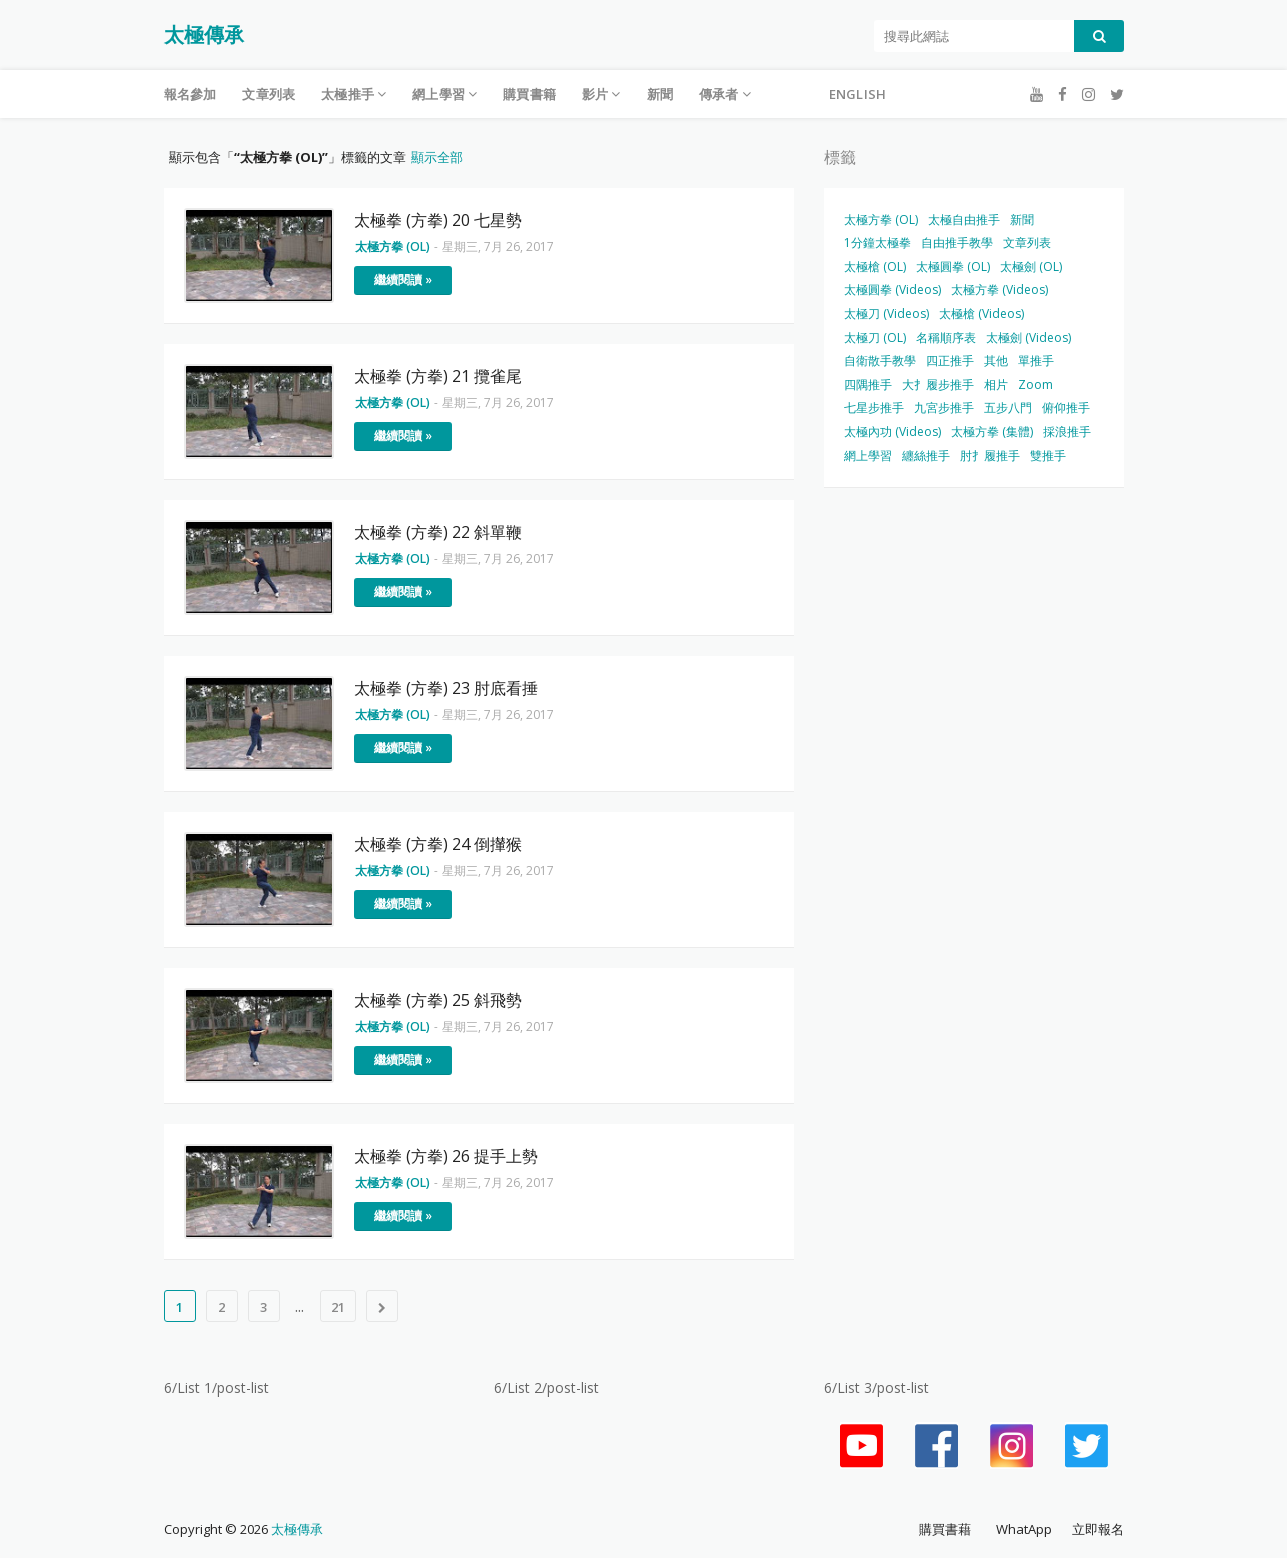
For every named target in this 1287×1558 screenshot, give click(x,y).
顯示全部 (437, 157)
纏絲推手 (926, 455)
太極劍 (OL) (1031, 266)
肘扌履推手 (990, 455)
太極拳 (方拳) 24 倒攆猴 (438, 844)
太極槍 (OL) (875, 266)
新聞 (1022, 219)
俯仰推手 (1066, 407)
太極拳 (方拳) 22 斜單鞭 (438, 532)
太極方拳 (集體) (992, 431)
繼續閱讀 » (403, 279)
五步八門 (1008, 407)
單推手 (1036, 360)
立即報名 (1098, 1529)
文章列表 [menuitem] (268, 94)
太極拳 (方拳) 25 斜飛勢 (438, 1000)
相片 (996, 384)
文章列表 (1027, 242)
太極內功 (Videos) (892, 431)
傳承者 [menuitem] (719, 94)
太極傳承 (204, 34)
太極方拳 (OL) (881, 219)
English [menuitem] (857, 94)
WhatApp (1024, 1529)
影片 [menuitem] (595, 94)
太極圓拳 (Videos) (892, 289)
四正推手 (950, 360)
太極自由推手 (964, 219)
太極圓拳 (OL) (953, 266)
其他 (996, 360)
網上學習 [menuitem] (438, 94)
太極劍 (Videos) (1028, 337)
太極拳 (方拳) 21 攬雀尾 (438, 376)
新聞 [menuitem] (660, 94)
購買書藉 (945, 1529)
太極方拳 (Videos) (999, 289)
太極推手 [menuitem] (347, 94)
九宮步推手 (944, 407)
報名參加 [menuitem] (190, 94)
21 (338, 1307)
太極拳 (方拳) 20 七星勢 (438, 220)
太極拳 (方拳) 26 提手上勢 (446, 1156)
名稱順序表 (946, 337)
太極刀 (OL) (875, 337)
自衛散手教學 (880, 360)
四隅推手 (868, 384)
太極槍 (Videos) (981, 313)
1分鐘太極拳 (877, 242)
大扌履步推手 (938, 384)
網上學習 (868, 455)
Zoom (1035, 384)
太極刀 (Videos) (886, 313)
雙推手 (1048, 455)
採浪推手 (1067, 431)
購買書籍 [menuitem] (529, 94)
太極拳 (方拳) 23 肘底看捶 (446, 688)
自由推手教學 (957, 242)
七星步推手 (874, 407)
